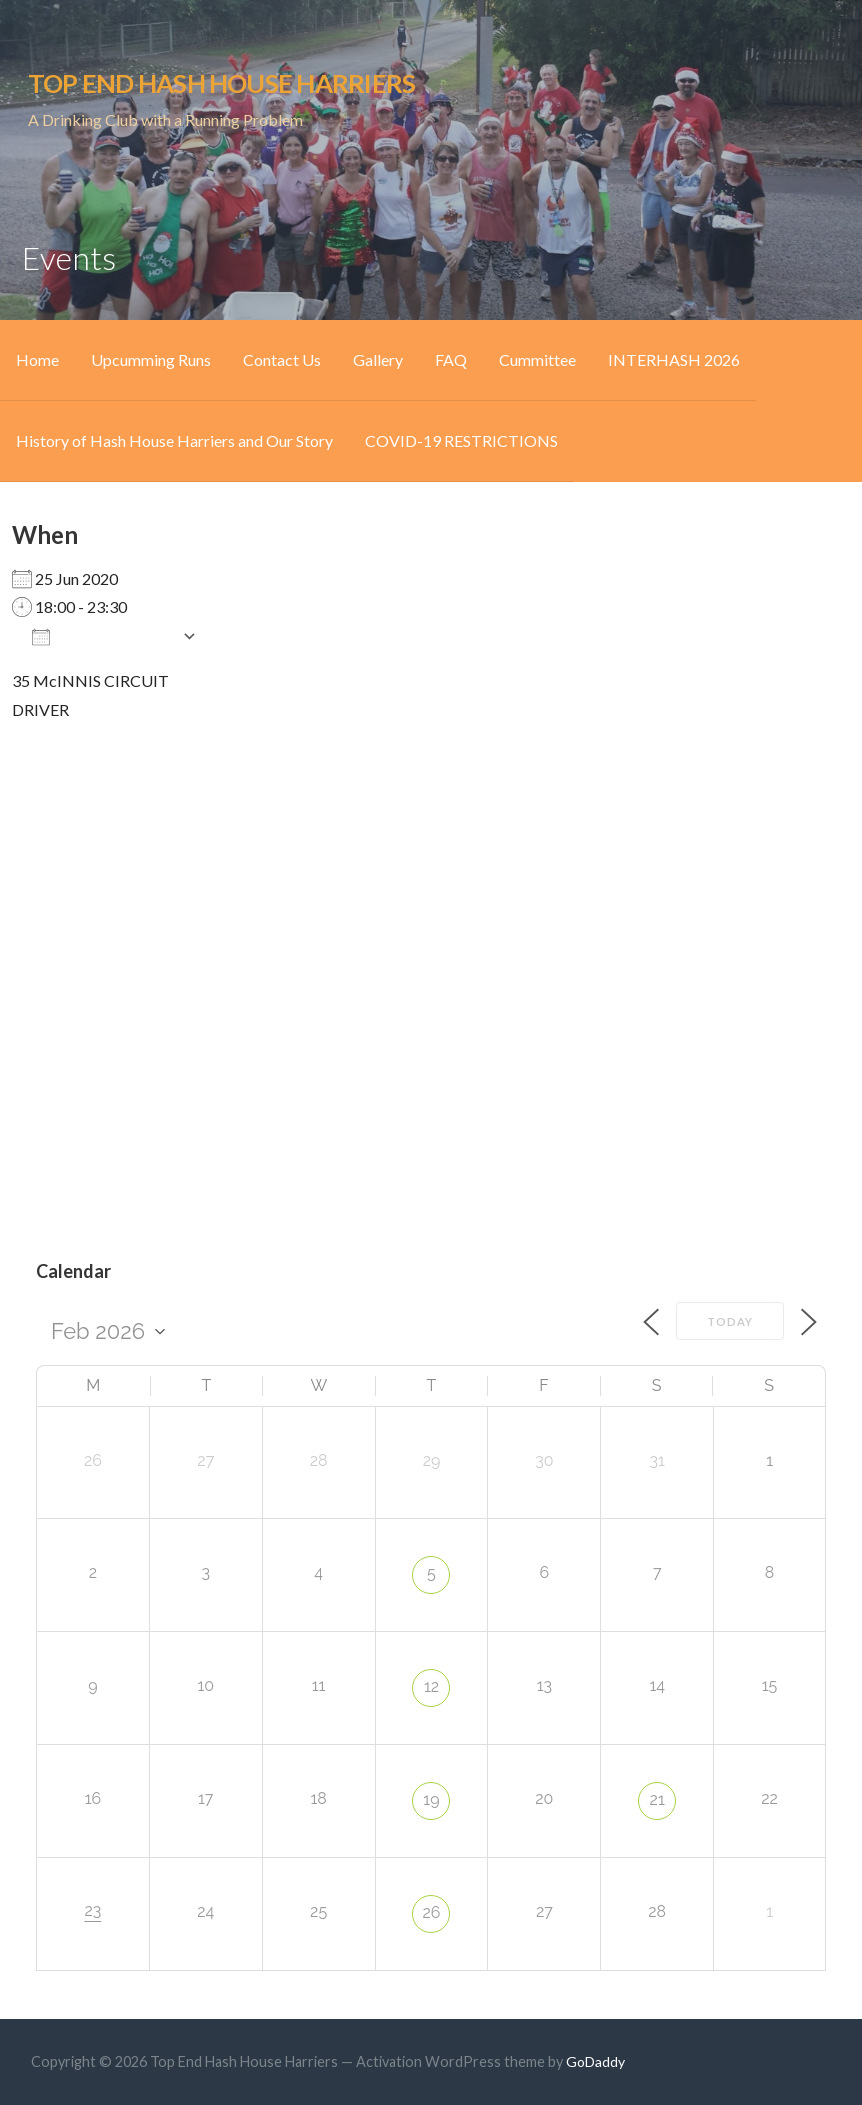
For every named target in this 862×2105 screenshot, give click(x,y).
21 (657, 1799)
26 (431, 1912)
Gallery (378, 359)
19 (431, 1799)
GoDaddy (595, 2061)
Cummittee (537, 359)
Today (730, 1321)
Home (37, 359)
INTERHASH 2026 (674, 359)
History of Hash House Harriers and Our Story (174, 440)
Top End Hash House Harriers (221, 83)
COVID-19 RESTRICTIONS (461, 440)
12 (431, 1686)
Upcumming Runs (151, 359)
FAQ (451, 359)
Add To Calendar (102, 636)
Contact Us (282, 359)
